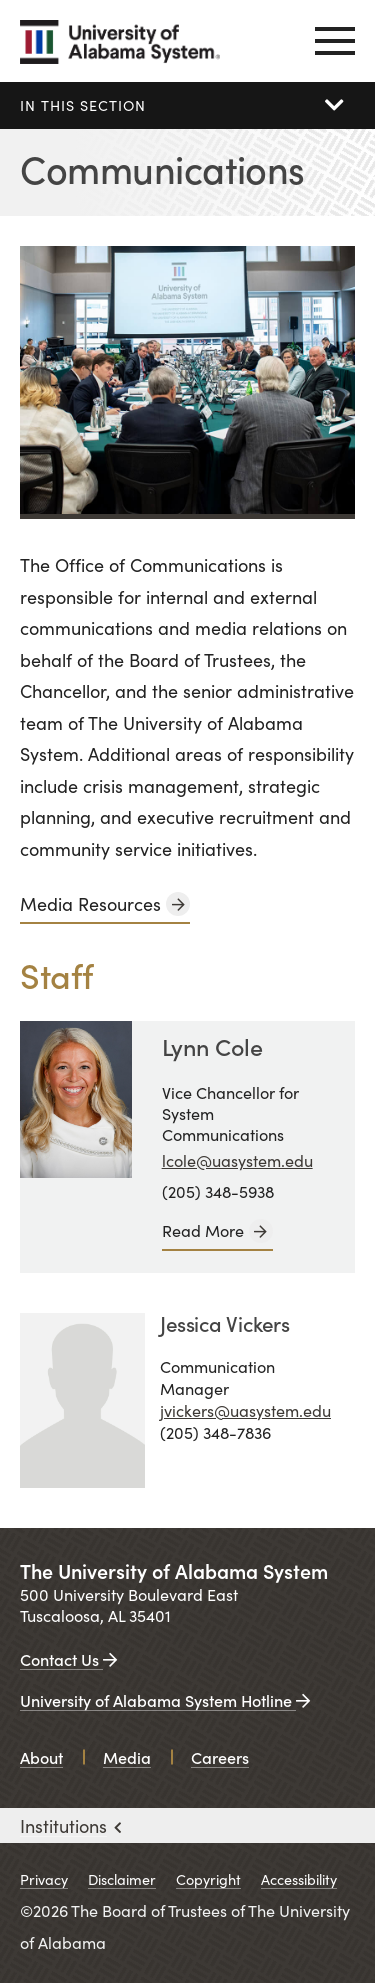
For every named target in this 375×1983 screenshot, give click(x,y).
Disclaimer (122, 1879)
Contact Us (68, 1659)
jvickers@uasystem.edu (245, 1410)
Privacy (44, 1879)
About (41, 1757)
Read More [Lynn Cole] (203, 1230)
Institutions (71, 1825)
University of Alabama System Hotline (165, 1700)
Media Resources (90, 903)
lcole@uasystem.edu (237, 1160)
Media (127, 1757)
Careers (220, 1757)
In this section (83, 105)
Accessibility (299, 1879)
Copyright (208, 1879)
